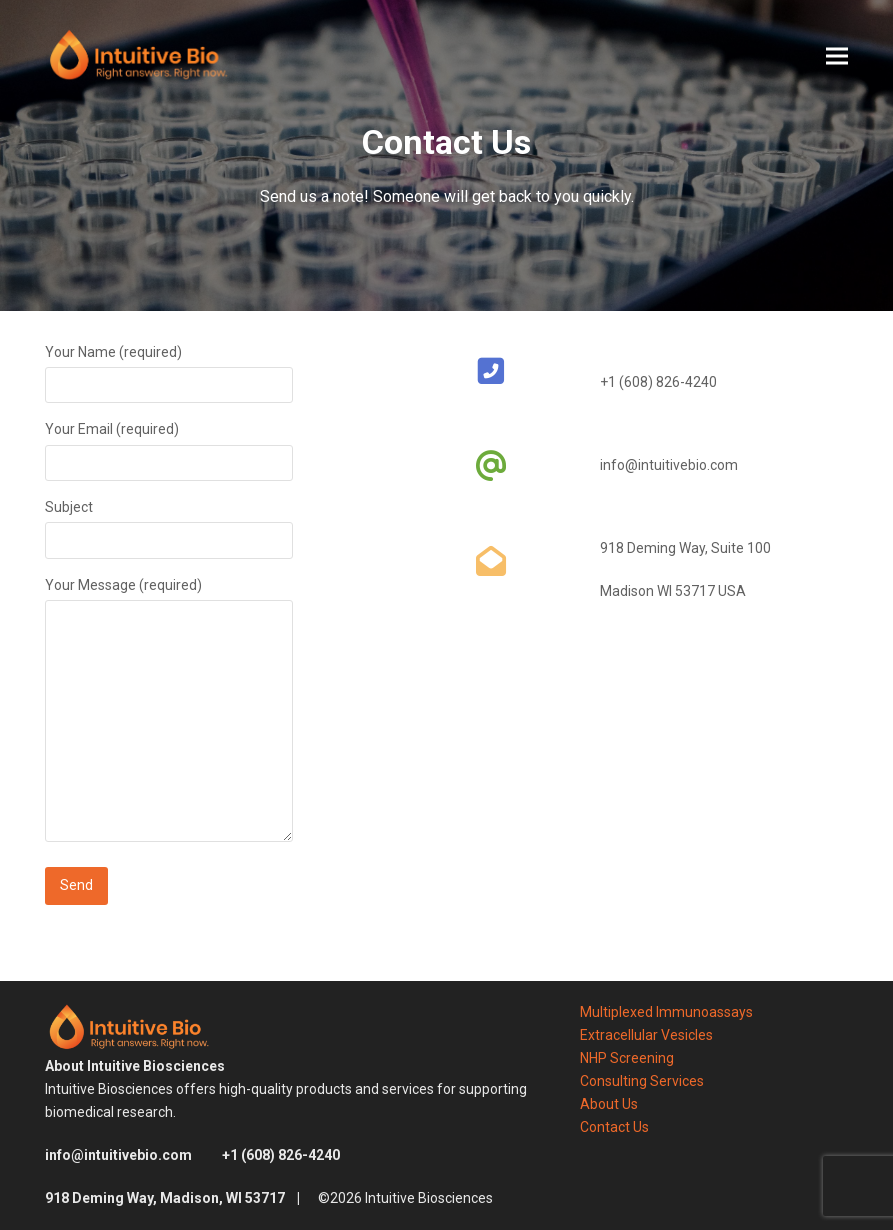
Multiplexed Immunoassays (666, 1012)
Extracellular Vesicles (646, 1035)
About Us (609, 1104)
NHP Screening (627, 1058)
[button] (837, 55)
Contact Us (614, 1127)
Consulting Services (642, 1081)
